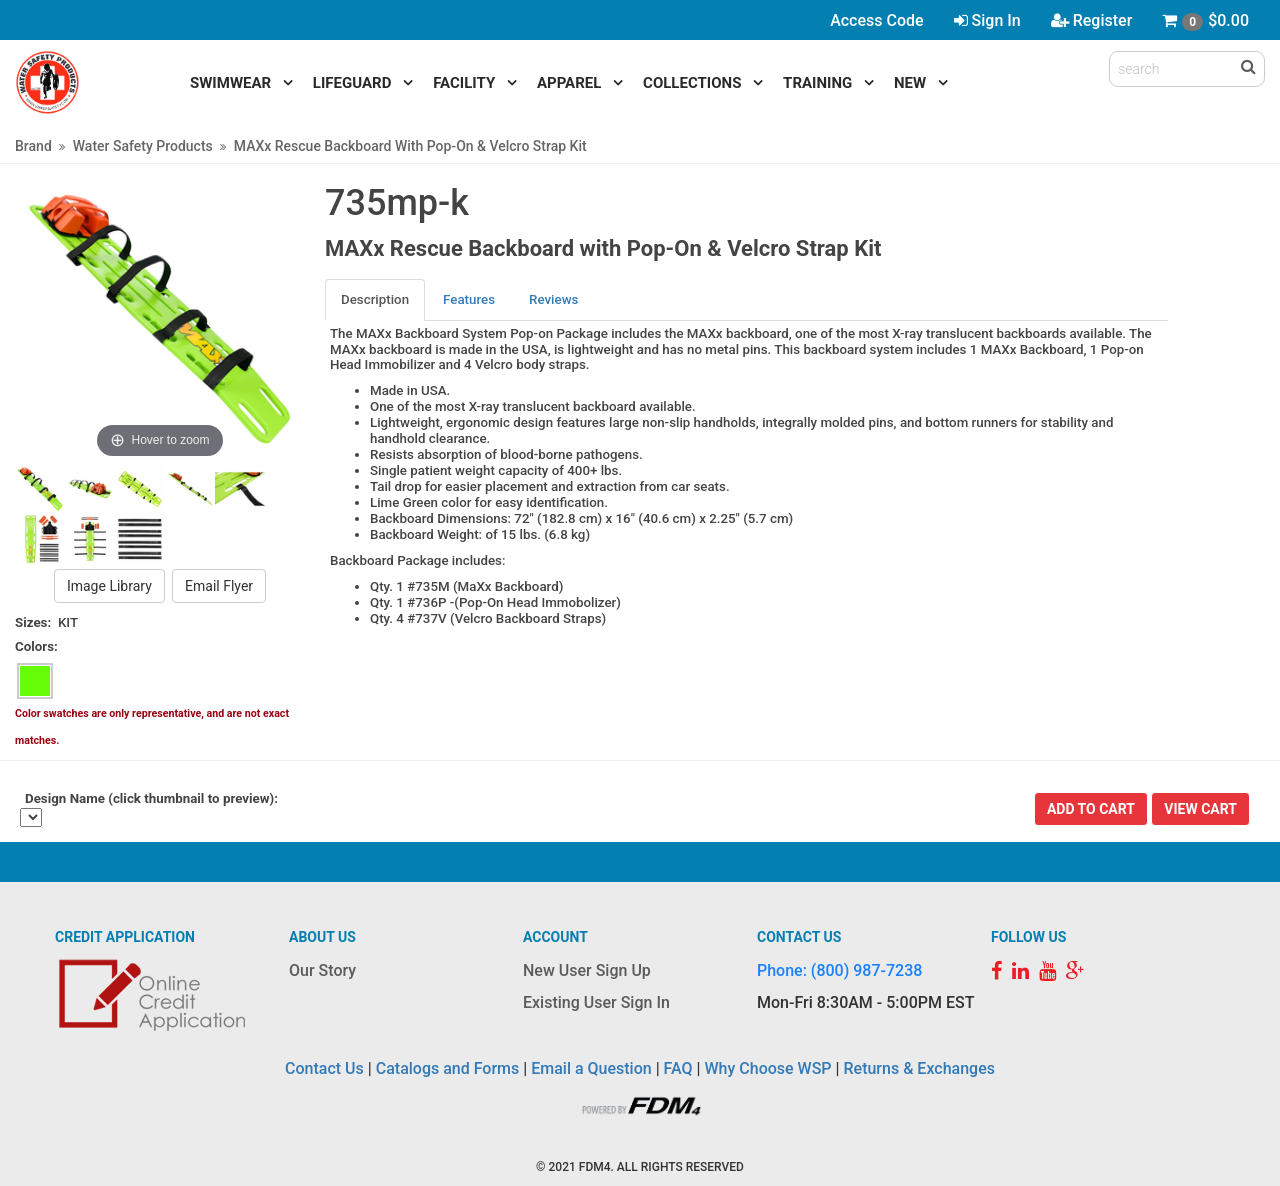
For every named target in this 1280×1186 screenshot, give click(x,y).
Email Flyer (219, 586)
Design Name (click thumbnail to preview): (151, 798)
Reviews (553, 299)
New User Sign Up (587, 970)
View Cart (1200, 809)
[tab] (376, 299)
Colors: (36, 646)
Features (469, 299)
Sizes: (33, 622)
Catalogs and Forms (448, 1068)
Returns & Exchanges (918, 1068)
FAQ (678, 1068)
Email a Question (591, 1068)
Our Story (322, 970)
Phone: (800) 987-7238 (839, 970)
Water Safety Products (143, 146)
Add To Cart (1091, 809)
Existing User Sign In (596, 1002)
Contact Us (324, 1068)
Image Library (109, 586)
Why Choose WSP (768, 1068)
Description (375, 299)
